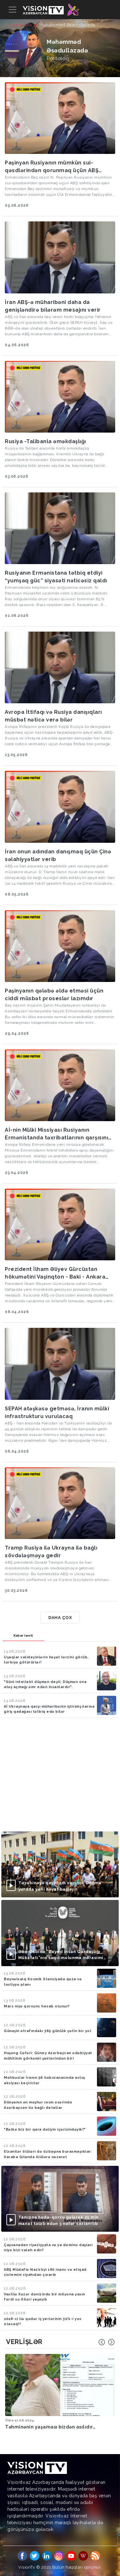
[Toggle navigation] (12, 9)
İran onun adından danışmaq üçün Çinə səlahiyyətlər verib (58, 855)
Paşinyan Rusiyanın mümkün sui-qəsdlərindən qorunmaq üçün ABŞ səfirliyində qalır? (52, 167)
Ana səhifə (21, 24)
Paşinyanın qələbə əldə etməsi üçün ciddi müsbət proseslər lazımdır (54, 994)
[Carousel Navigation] (106, 2342)
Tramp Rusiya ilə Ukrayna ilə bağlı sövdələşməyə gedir (51, 1552)
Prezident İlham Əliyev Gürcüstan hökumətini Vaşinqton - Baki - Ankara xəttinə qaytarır (55, 1273)
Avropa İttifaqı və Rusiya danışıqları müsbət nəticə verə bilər (53, 716)
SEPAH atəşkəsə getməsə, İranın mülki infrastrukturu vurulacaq (57, 1412)
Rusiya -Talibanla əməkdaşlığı (45, 441)
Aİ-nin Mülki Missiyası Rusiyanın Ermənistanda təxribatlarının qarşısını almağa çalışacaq (56, 1134)
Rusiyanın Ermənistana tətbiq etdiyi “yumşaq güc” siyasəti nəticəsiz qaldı (56, 577)
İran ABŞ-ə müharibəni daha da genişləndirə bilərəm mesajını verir (53, 306)
